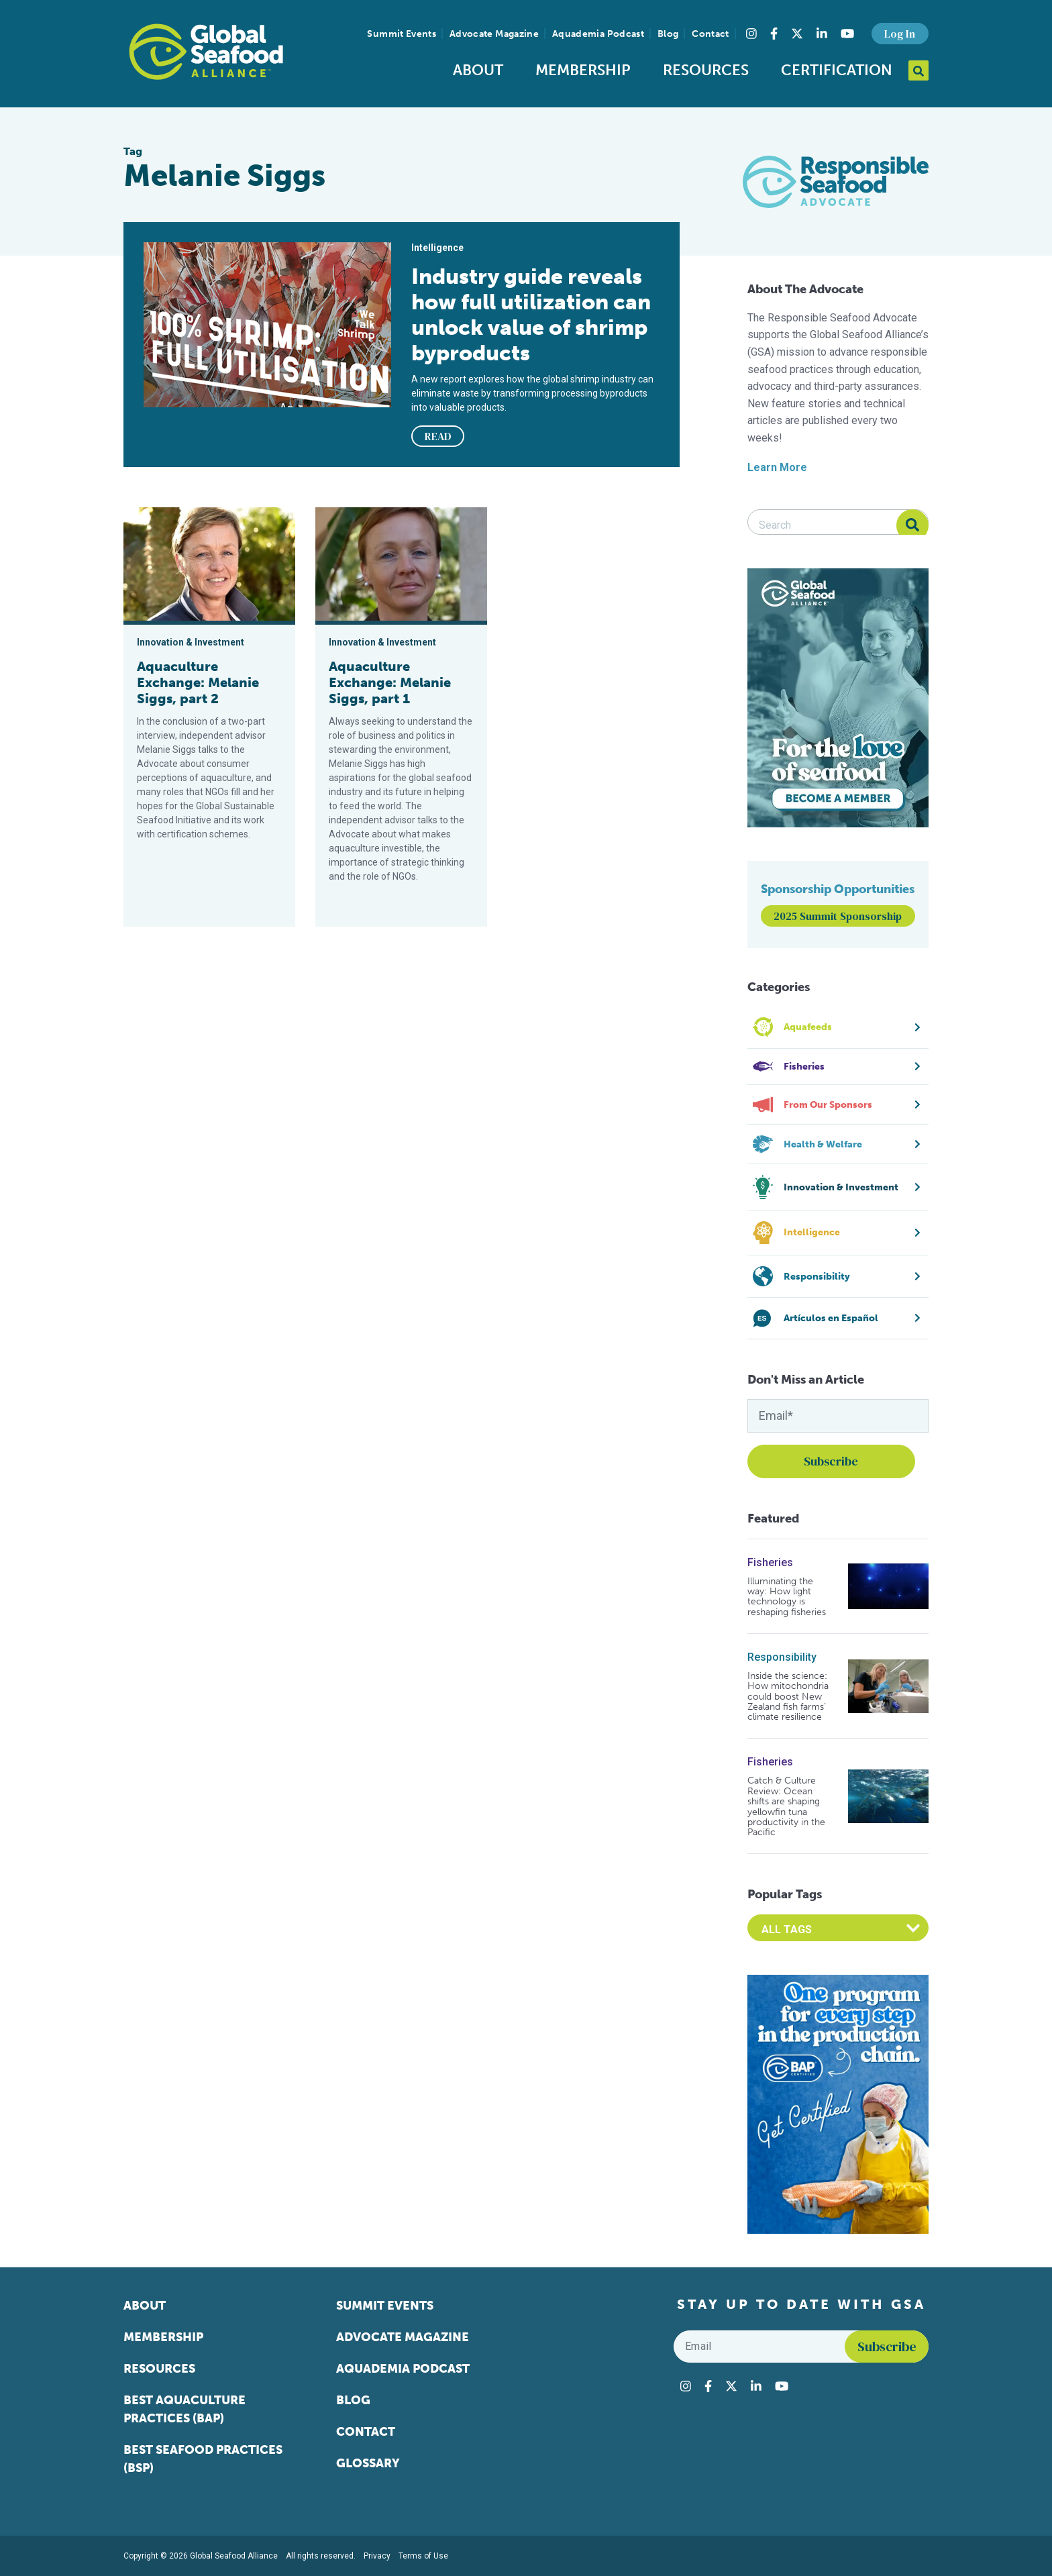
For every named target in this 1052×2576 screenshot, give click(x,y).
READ (438, 436)
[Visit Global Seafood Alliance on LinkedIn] (822, 33)
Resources (706, 70)
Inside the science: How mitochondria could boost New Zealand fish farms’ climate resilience (788, 1696)
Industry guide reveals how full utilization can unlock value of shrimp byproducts (531, 315)
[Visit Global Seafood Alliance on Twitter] (797, 33)
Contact (710, 34)
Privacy (377, 2556)
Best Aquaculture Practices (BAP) (184, 2409)
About (478, 70)
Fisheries (770, 1562)
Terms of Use (423, 2556)
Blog (668, 34)
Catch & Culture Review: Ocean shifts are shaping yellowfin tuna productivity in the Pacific (786, 1806)
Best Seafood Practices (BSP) (202, 2458)
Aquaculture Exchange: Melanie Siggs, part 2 (198, 682)
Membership (583, 70)
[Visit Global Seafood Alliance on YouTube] (847, 33)
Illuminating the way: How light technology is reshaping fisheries (786, 1597)
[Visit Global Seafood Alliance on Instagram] (751, 33)
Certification (836, 70)
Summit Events (401, 34)
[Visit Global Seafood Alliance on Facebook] (774, 33)
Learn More (777, 467)
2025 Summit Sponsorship (838, 916)
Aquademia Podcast (598, 34)
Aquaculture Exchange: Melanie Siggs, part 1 (390, 682)
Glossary (368, 2463)
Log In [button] (899, 33)
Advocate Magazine (494, 34)
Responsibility (782, 1657)
